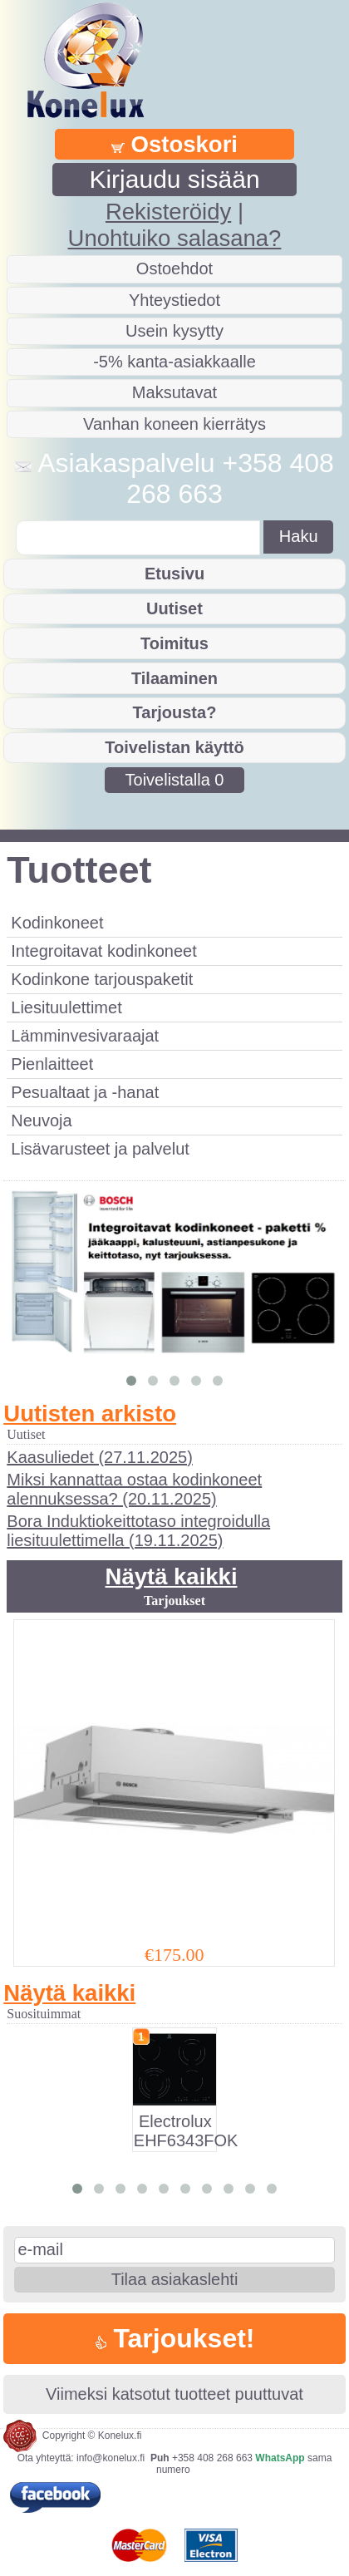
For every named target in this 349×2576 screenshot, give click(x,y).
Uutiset (174, 608)
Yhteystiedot (174, 300)
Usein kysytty (174, 331)
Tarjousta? (175, 712)
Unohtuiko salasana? (175, 238)
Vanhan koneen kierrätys (174, 424)
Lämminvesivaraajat (85, 1036)
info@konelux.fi (110, 2458)
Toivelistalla (174, 780)
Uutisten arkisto (89, 1413)
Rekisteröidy (168, 211)
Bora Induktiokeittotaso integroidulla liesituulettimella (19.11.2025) (138, 1530)
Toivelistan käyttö (174, 747)
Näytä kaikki (172, 1576)
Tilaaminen (174, 678)
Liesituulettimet (66, 1007)
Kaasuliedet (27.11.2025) (100, 1457)
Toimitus (174, 643)
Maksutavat (174, 392)
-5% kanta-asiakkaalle (174, 361)
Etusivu (174, 573)
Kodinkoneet (57, 923)
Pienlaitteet (52, 1064)
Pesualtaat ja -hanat (85, 1092)
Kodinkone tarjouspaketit (102, 979)
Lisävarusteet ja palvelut (100, 1149)
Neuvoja (41, 1120)
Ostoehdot (174, 268)
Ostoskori (174, 144)
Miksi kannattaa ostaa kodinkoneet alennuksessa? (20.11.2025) (134, 1489)
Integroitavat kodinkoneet (104, 951)
